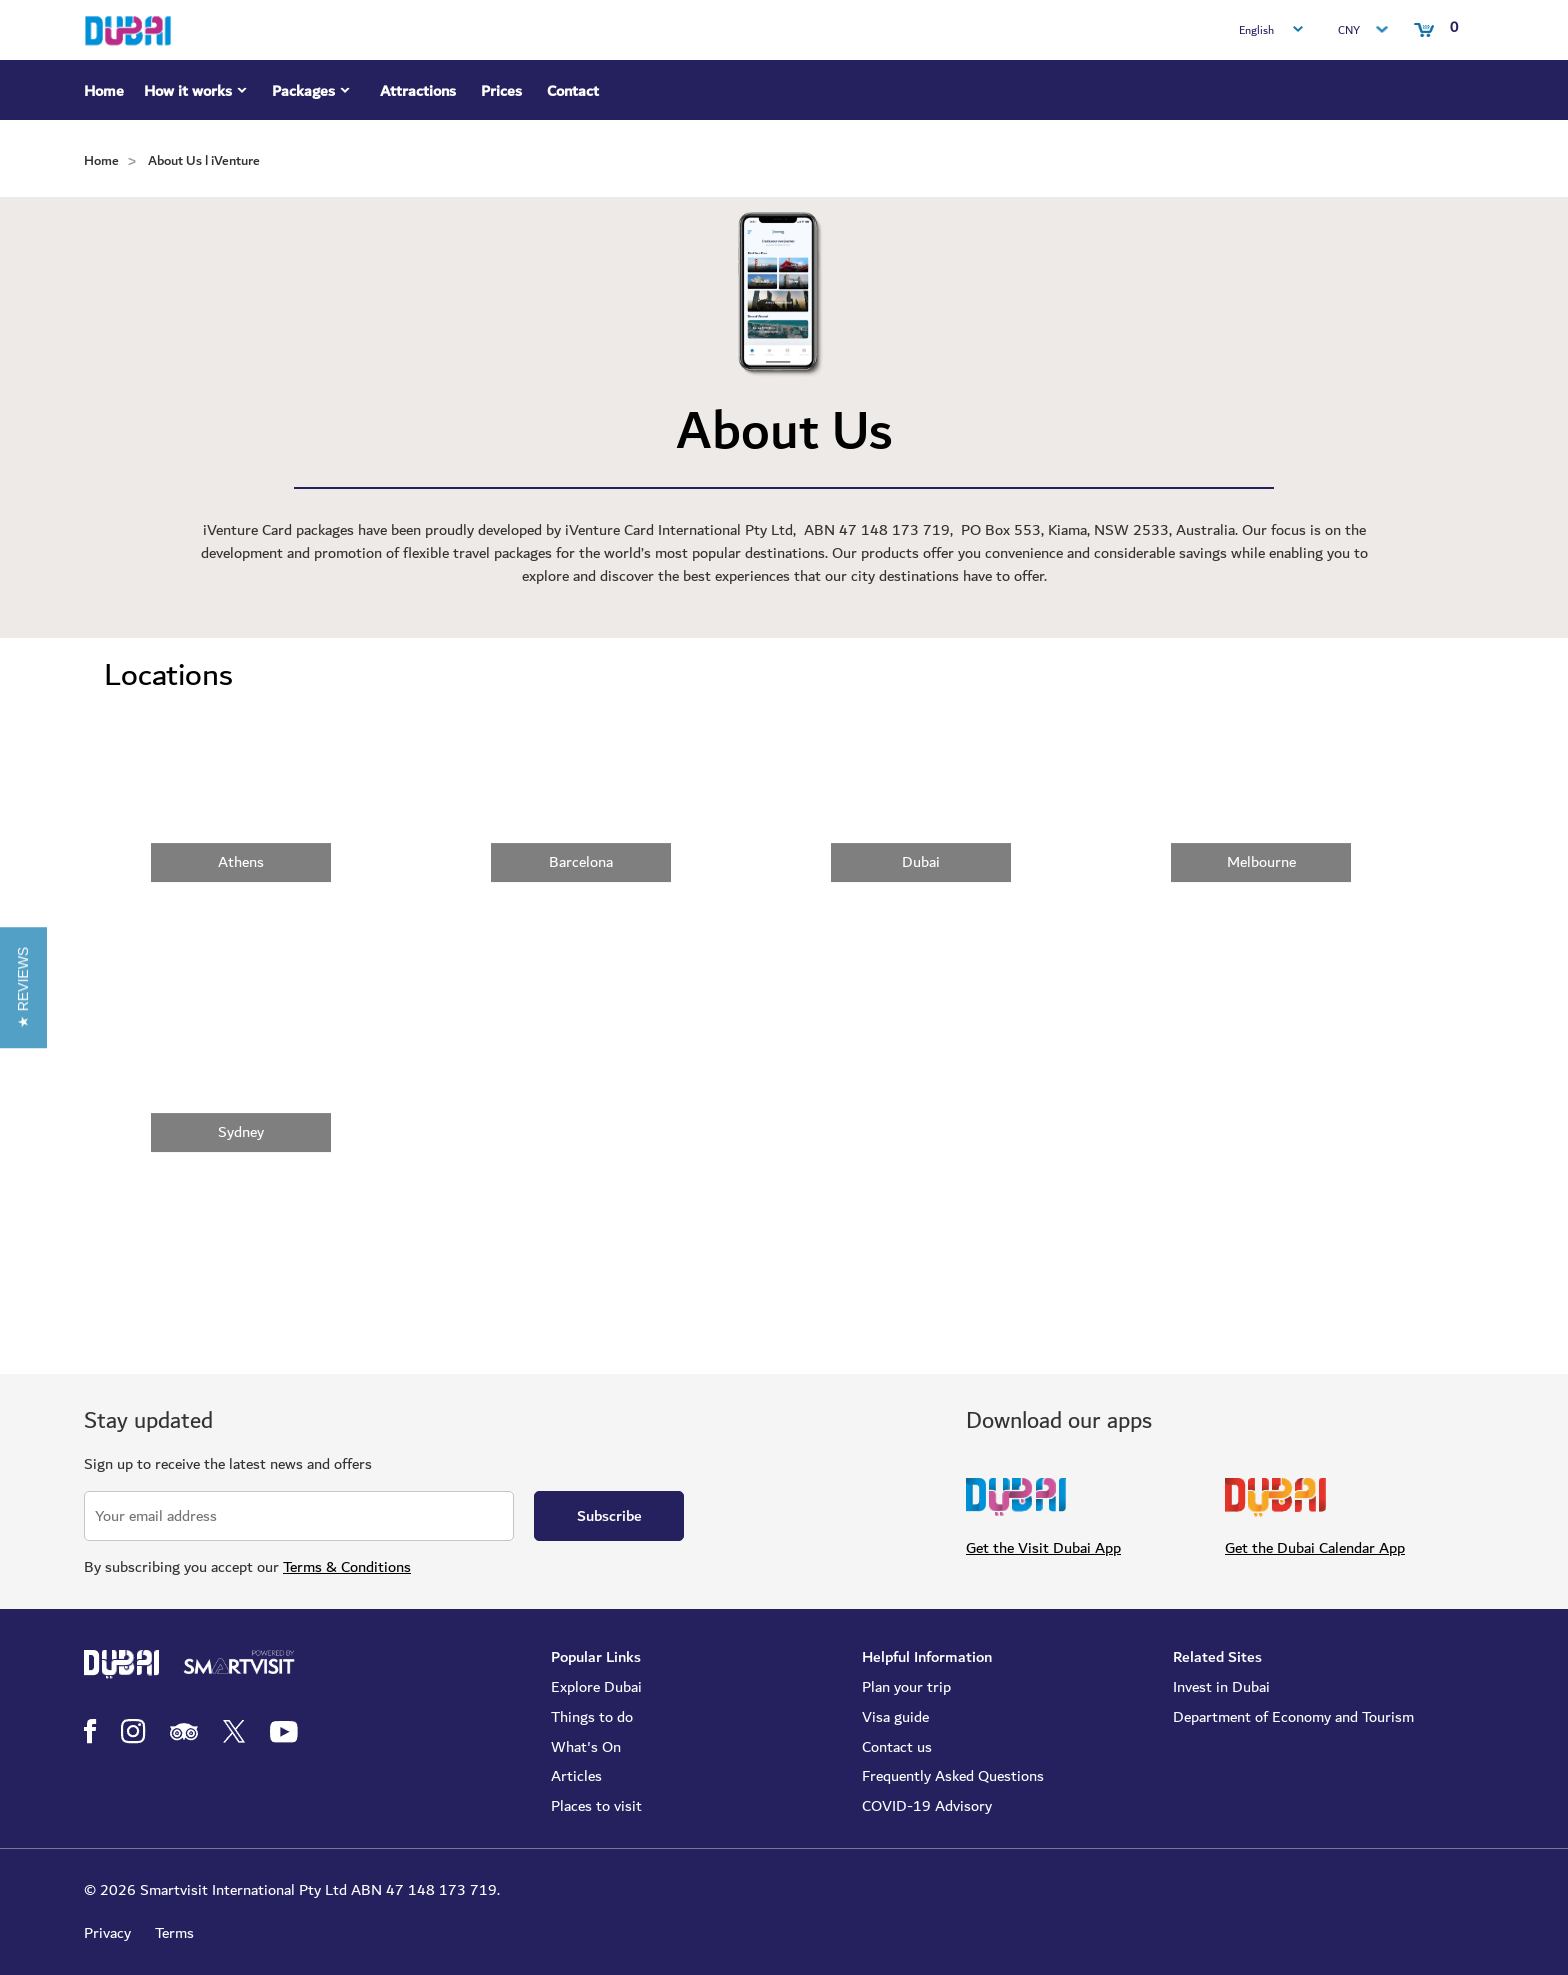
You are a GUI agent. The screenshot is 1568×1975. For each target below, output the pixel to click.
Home (104, 91)
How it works (198, 94)
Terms (174, 1933)
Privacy (107, 1933)
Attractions (418, 91)
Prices (501, 91)
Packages (313, 94)
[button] (23, 987)
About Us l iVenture (204, 160)
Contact (573, 91)
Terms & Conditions (347, 1567)
